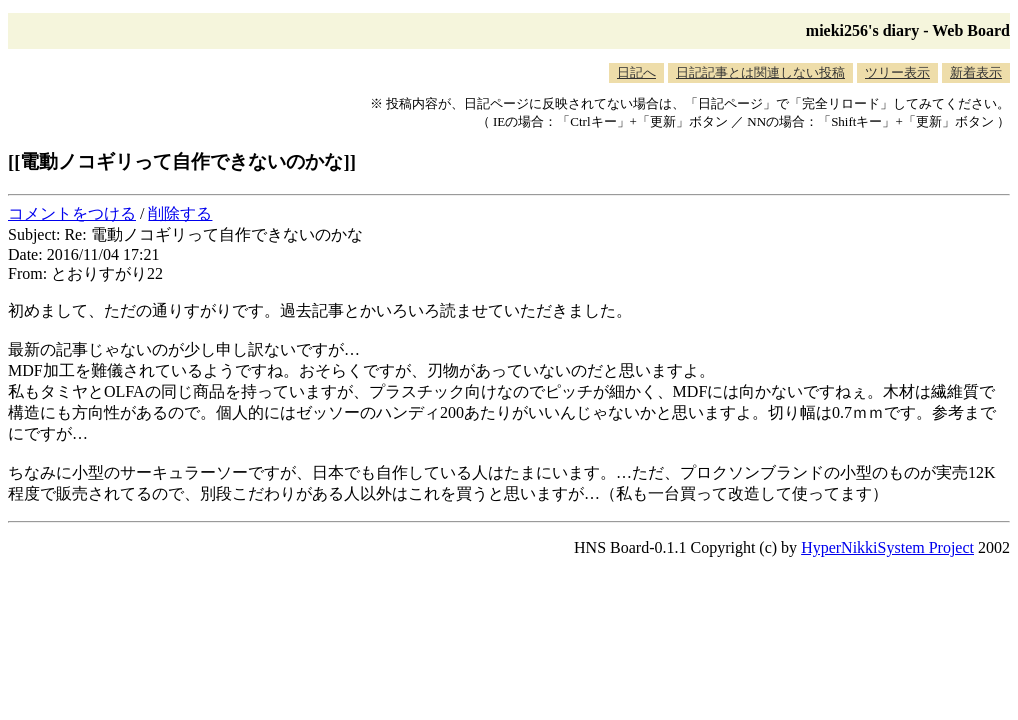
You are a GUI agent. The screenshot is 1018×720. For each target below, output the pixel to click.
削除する (180, 213)
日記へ (636, 72)
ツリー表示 (897, 72)
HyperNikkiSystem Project (887, 547)
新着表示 (976, 72)
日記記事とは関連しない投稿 (760, 72)
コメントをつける (72, 213)
